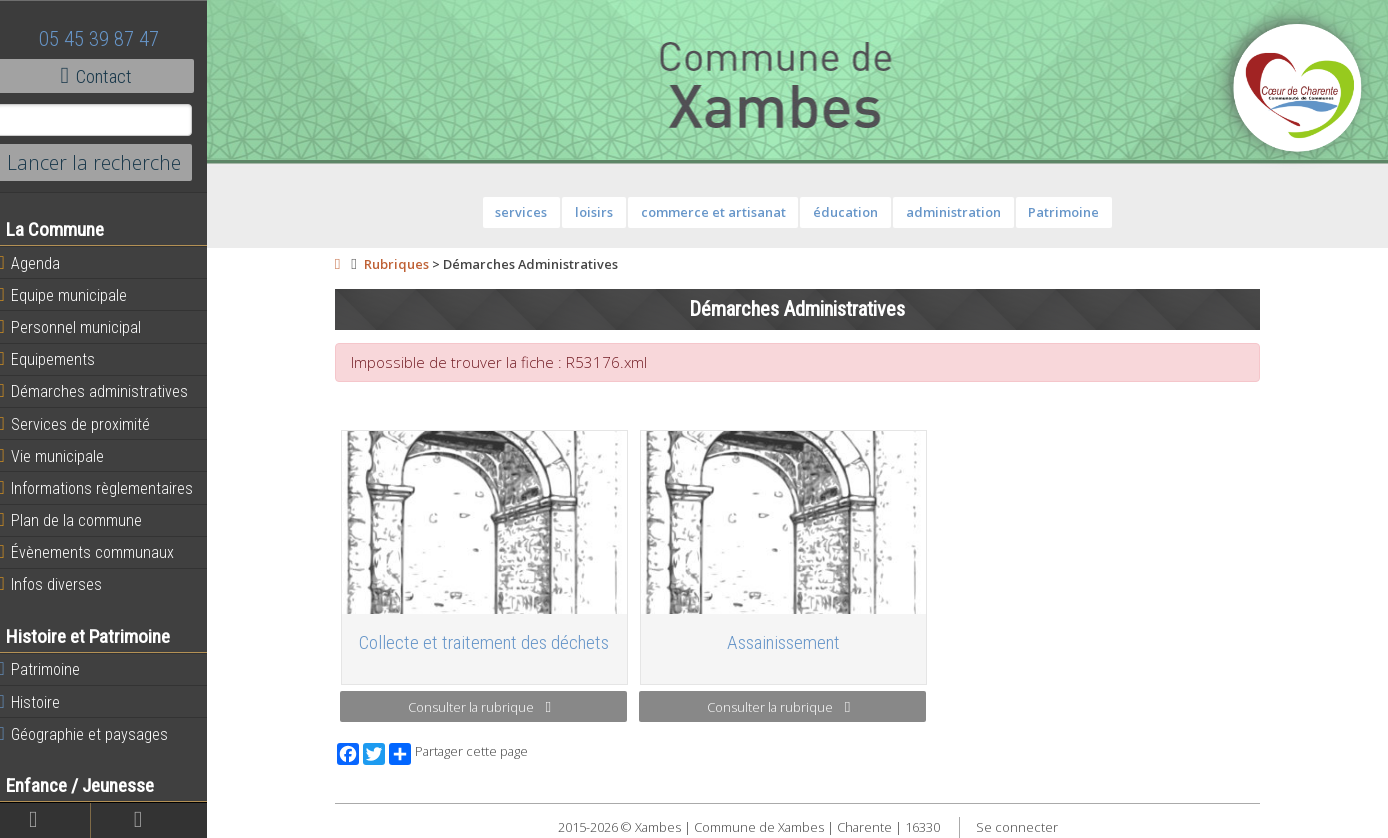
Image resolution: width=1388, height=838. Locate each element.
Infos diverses (63, 584)
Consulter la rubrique (486, 707)
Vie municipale (64, 456)
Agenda (42, 263)
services (528, 212)
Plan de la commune (83, 520)
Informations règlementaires (108, 488)
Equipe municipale (75, 295)
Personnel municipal (82, 327)
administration (959, 212)
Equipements (59, 359)
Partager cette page (465, 754)
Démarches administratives (106, 391)
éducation (852, 212)
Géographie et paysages (96, 734)
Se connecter (1023, 827)
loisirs (601, 212)
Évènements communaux (99, 552)
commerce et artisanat (719, 212)
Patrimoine (52, 669)
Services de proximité (87, 424)
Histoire (42, 702)
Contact (109, 76)
